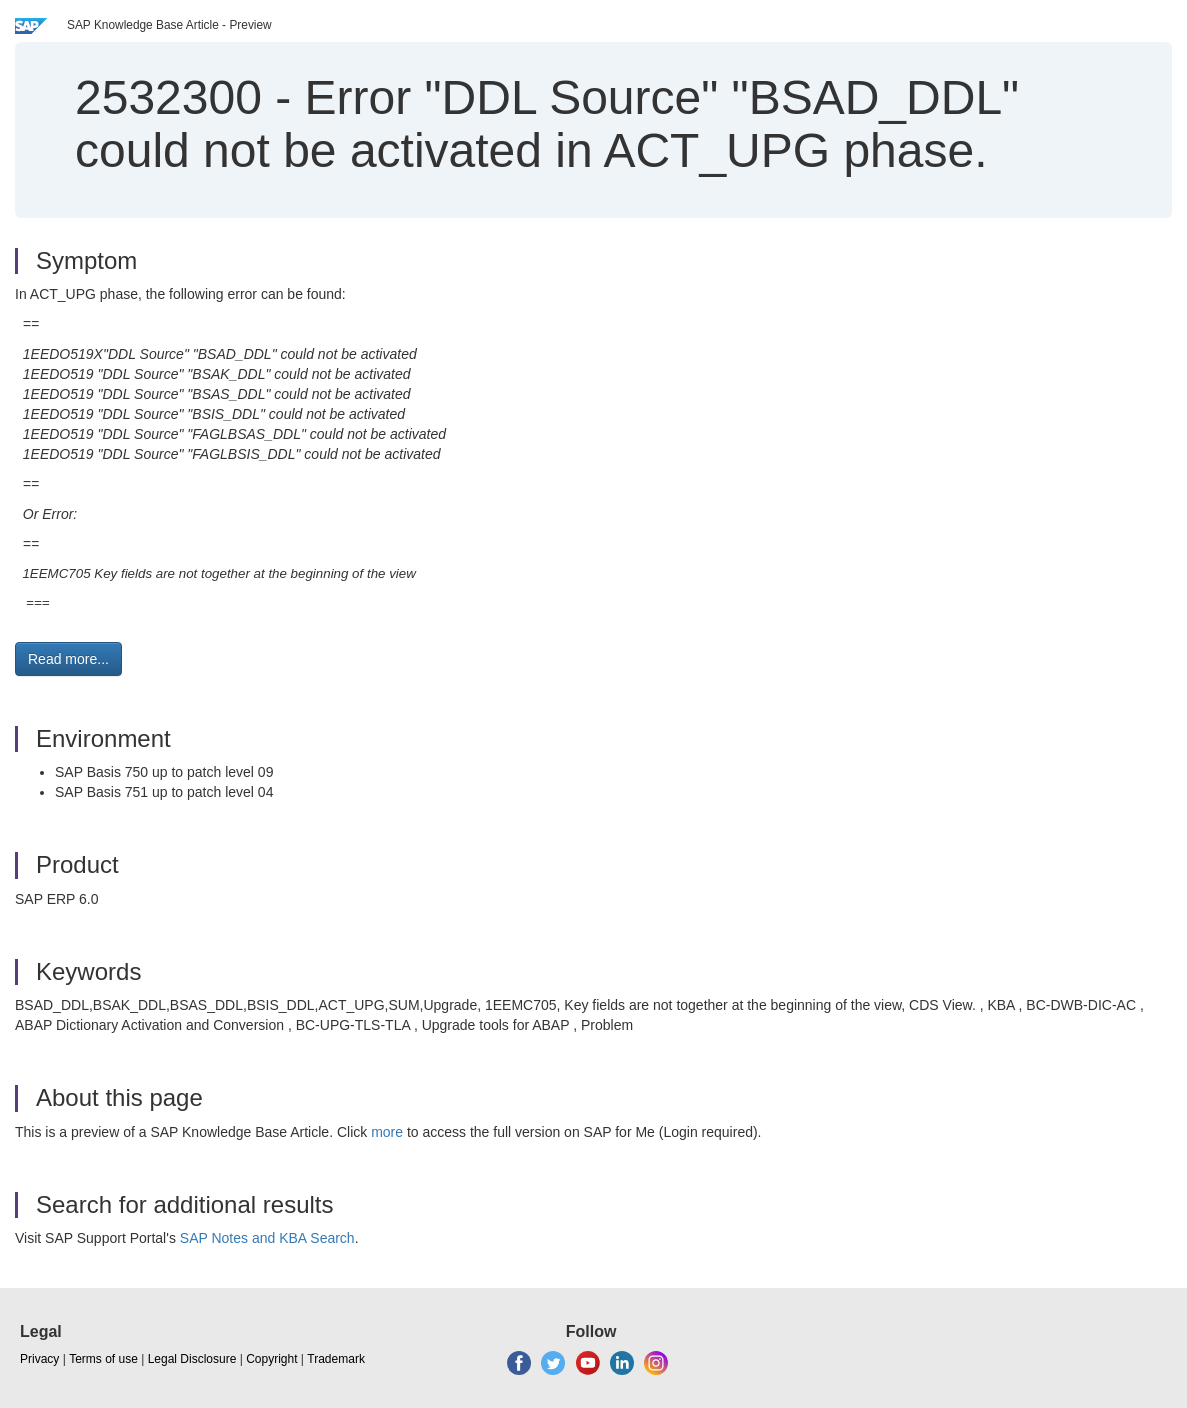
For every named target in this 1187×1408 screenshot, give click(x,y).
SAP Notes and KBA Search (267, 1238)
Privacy (39, 1359)
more (387, 1132)
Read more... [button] (68, 659)
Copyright (271, 1359)
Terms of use (103, 1359)
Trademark (336, 1359)
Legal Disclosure (192, 1359)
